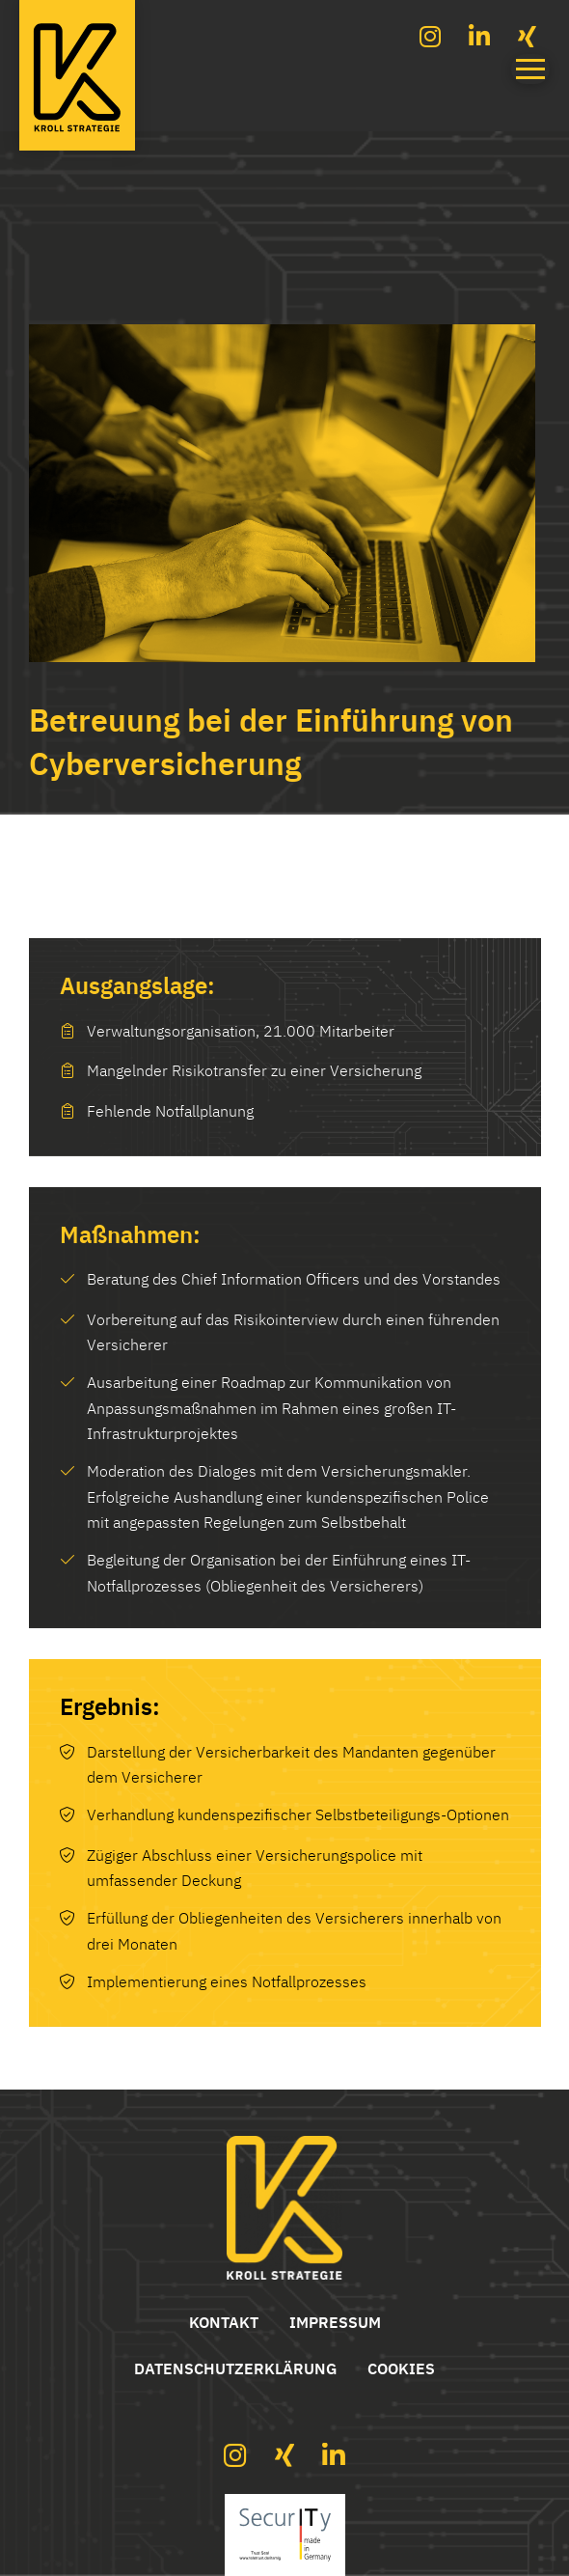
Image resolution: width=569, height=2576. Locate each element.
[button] (530, 69)
